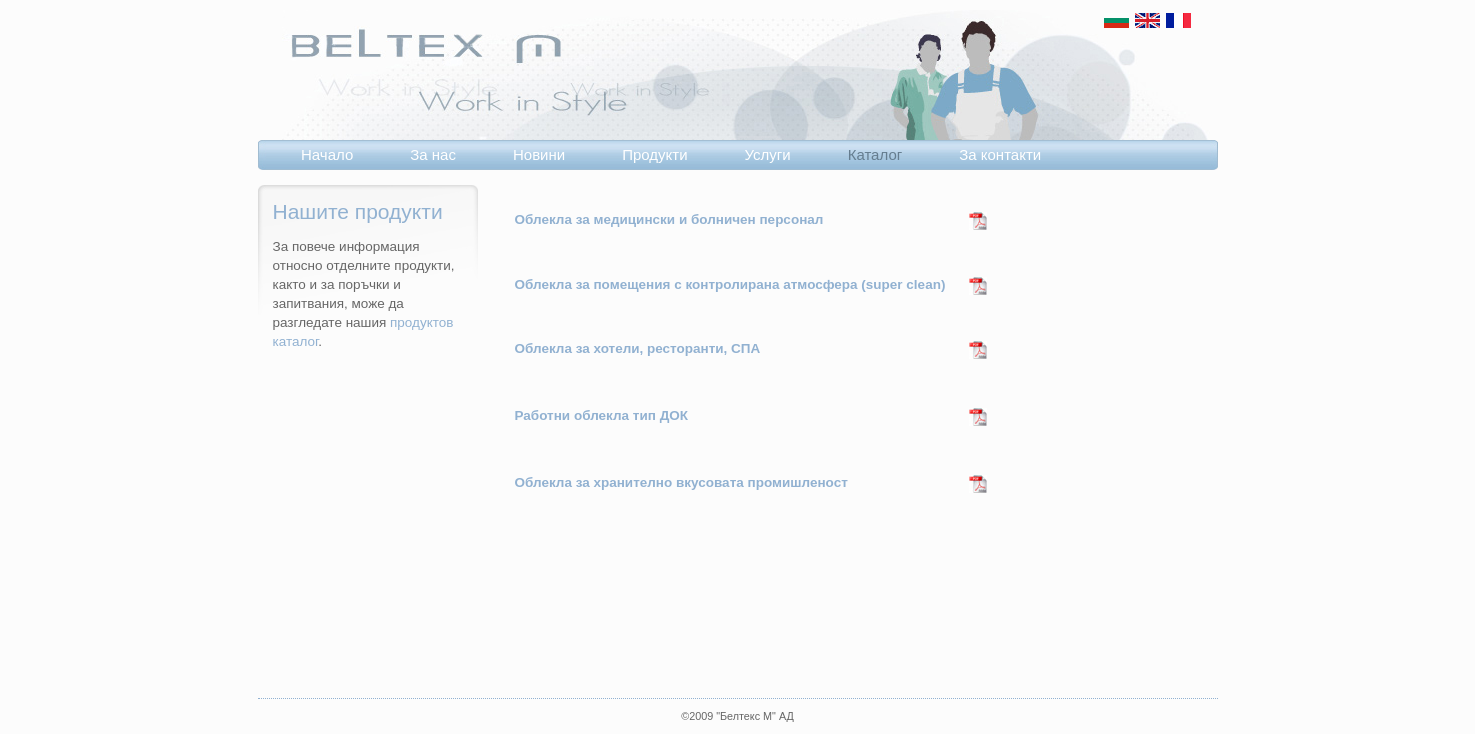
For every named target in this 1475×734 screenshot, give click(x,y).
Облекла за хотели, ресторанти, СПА (638, 348)
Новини (539, 154)
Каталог (875, 154)
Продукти (654, 154)
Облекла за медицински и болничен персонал (669, 219)
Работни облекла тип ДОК (601, 415)
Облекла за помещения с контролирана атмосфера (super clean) (730, 284)
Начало (327, 154)
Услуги (768, 154)
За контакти (1000, 154)
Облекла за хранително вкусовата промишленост (681, 482)
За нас (433, 154)
